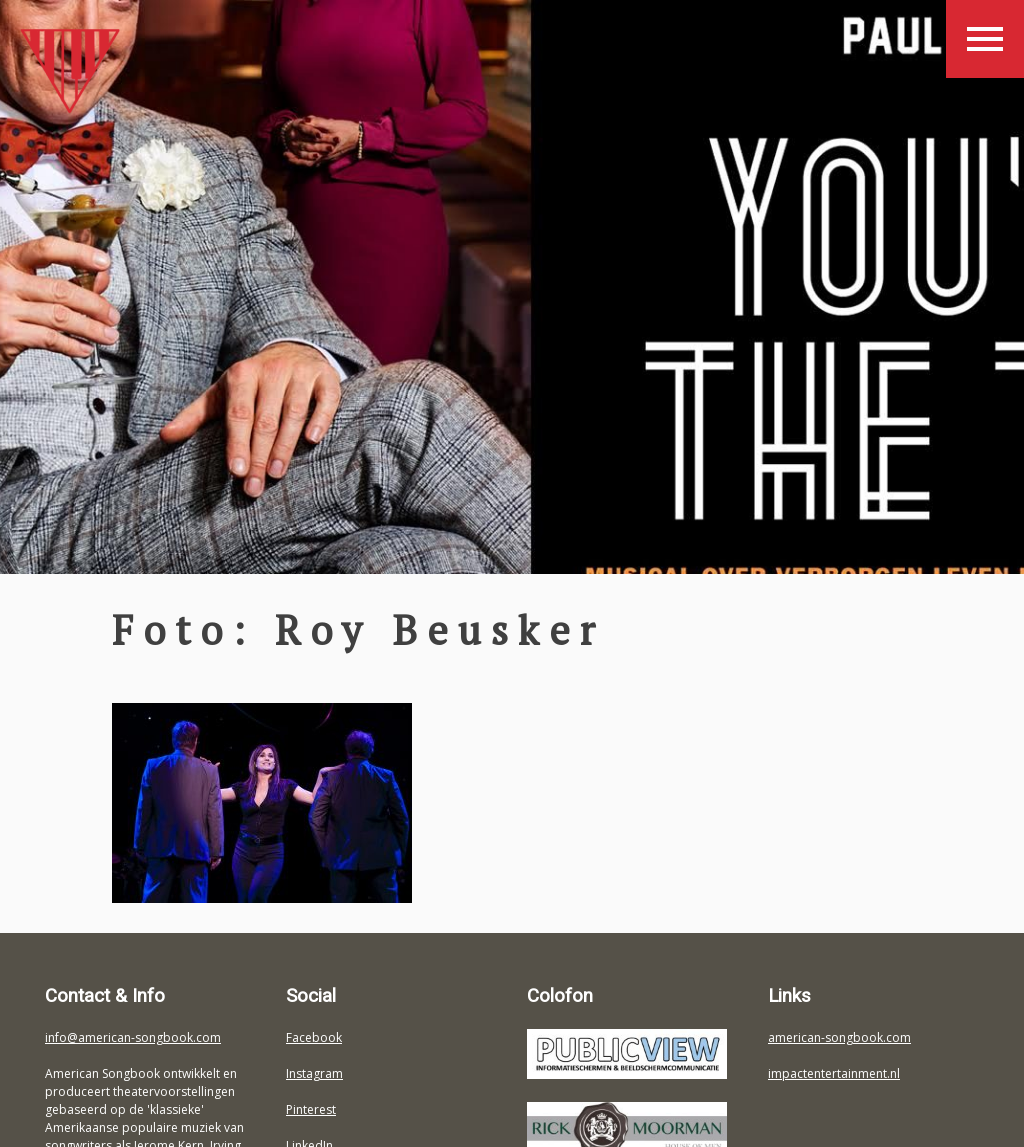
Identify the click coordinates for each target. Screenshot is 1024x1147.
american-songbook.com (839, 1037)
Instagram (314, 1073)
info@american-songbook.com (133, 1037)
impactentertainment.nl (834, 1073)
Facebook (314, 1037)
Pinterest (311, 1109)
